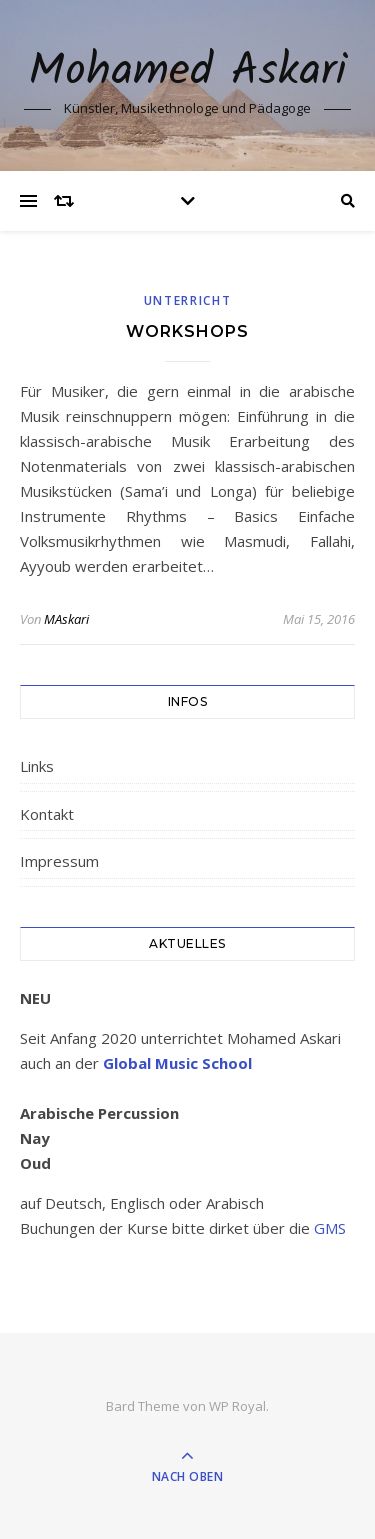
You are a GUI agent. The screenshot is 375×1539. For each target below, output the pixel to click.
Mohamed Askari (187, 72)
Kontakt (47, 814)
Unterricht (188, 300)
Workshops (187, 331)
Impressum (59, 861)
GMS (330, 1228)
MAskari (66, 619)
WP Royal (237, 1406)
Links (37, 766)
